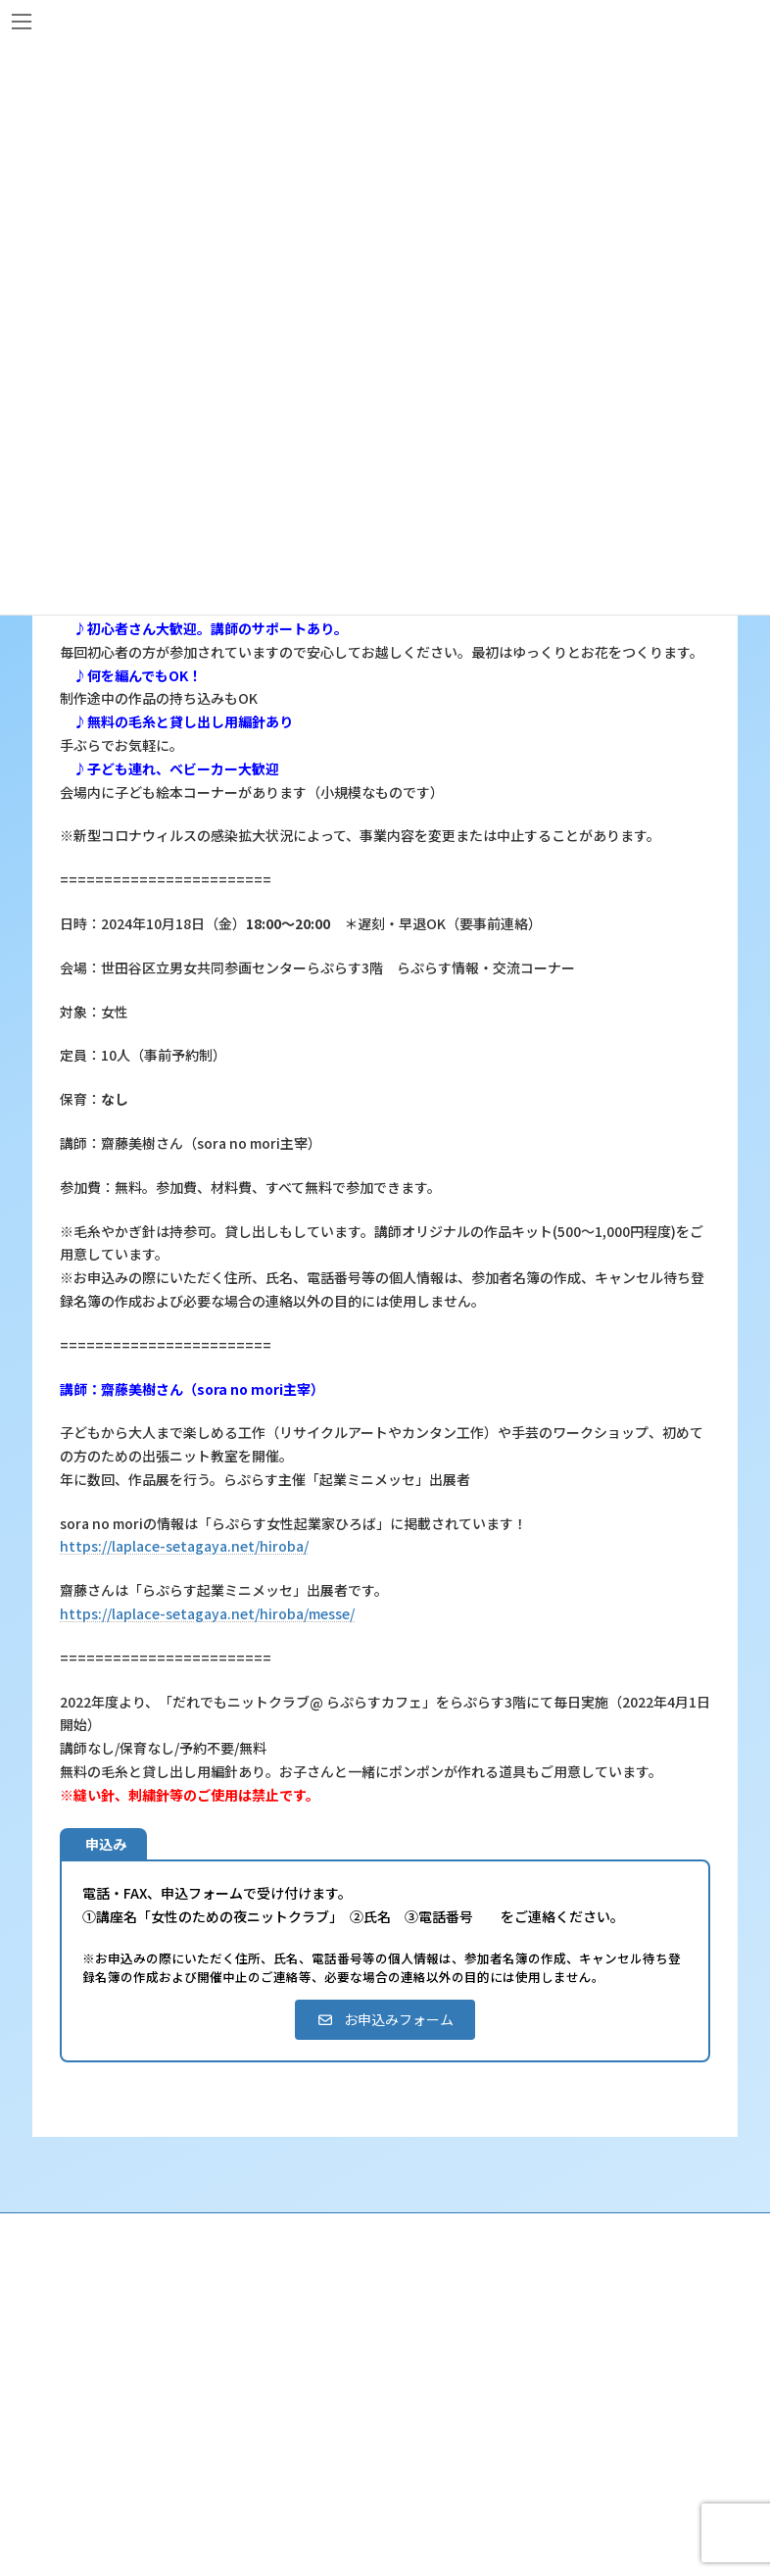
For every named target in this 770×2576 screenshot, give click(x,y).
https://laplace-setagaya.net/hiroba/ (184, 1546)
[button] (384, 2019)
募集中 (440, 2443)
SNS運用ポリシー (466, 2230)
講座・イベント (452, 2409)
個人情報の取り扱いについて (628, 2230)
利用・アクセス (464, 2375)
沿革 (435, 2341)
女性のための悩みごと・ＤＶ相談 (159, 2557)
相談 (70, 2522)
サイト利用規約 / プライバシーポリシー (275, 2230)
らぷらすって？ (452, 2307)
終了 (435, 2477)
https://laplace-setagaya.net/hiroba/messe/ (207, 1613)
